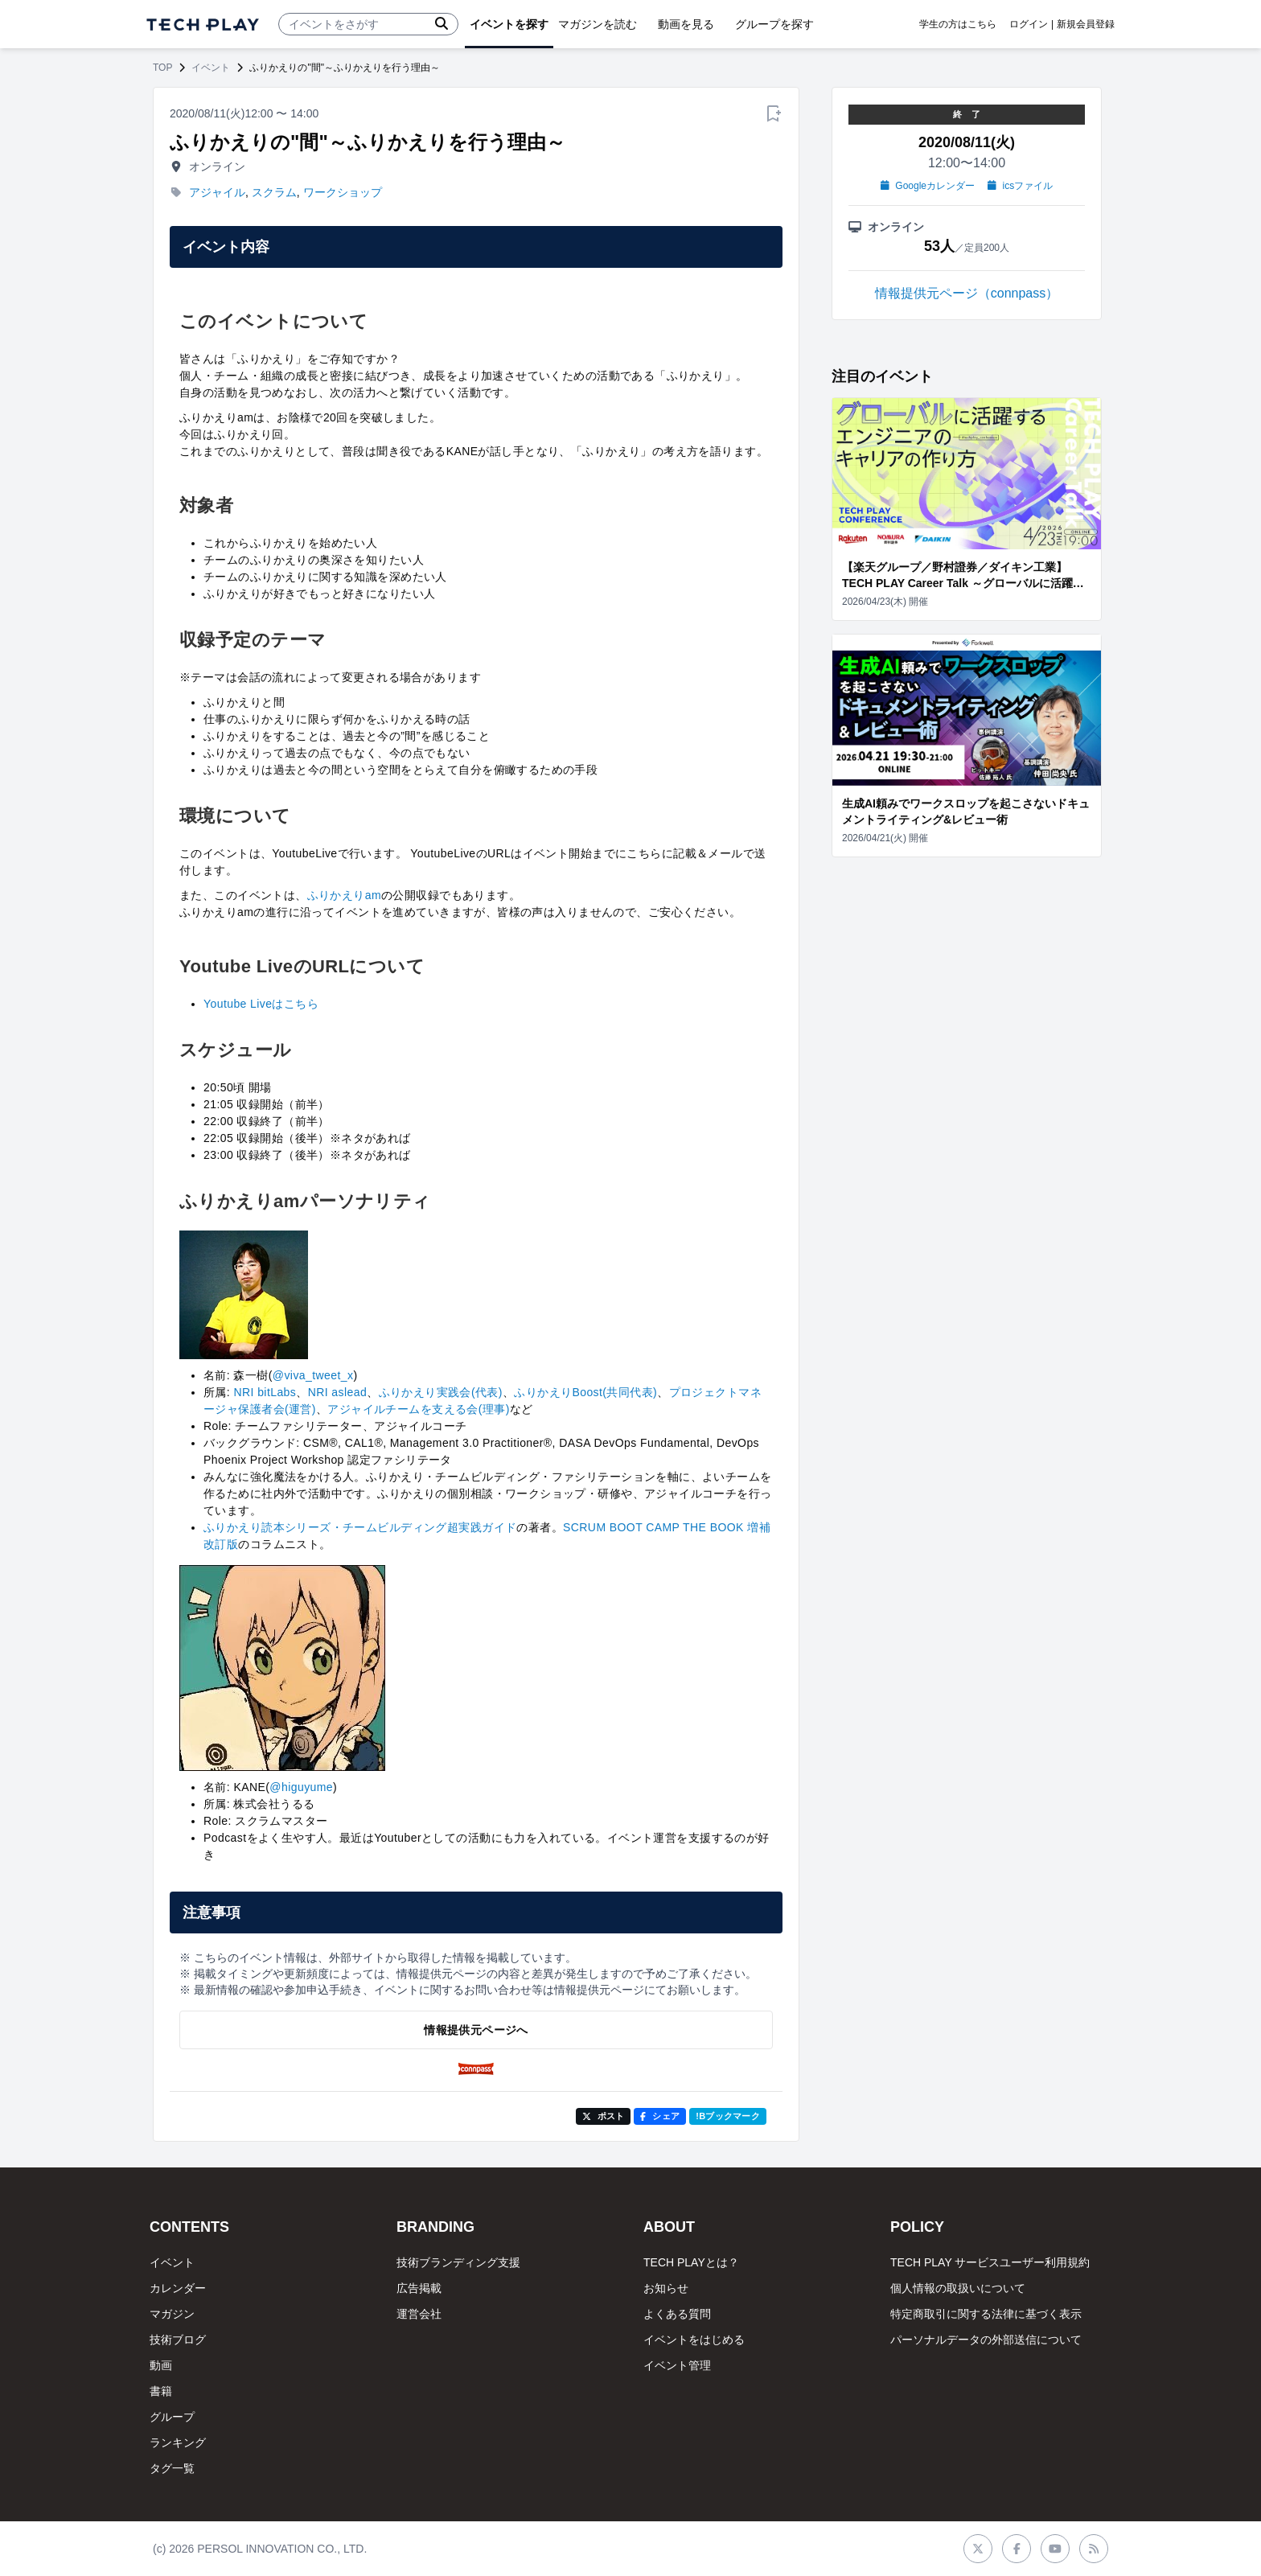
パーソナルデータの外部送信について (986, 2339)
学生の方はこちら (957, 24)
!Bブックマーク (728, 2116)
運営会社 (419, 2313)
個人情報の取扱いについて (957, 2288)
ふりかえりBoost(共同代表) (585, 1392)
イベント (210, 67)
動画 (161, 2365)
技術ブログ (178, 2339)
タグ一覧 (172, 2468)
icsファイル (1020, 185)
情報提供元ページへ (476, 2029)
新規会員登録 (1086, 24)
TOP (162, 67)
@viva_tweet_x (313, 1375)
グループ (172, 2416)
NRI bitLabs (264, 1392)
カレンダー (178, 2288)
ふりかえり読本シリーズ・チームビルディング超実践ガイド (359, 1527)
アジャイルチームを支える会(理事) (418, 1409)
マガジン (172, 2313)
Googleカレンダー (928, 185)
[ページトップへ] (202, 24)
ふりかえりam (344, 895)
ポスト (603, 2116)
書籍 (161, 2391)
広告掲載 (419, 2288)
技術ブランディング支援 (458, 2262)
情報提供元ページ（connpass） (967, 293)
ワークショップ (342, 192)
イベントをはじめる (694, 2339)
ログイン (1028, 24)
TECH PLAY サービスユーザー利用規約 (990, 2262)
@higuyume (301, 1787)
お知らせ (665, 2288)
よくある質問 (677, 2313)
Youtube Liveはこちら (260, 1003)
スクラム (274, 192)
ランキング (178, 2442)
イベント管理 (677, 2365)
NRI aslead (337, 1392)
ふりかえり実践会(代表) (441, 1392)
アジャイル (217, 192)
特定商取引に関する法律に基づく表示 (986, 2313)
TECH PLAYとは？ (691, 2262)
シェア (660, 2116)
